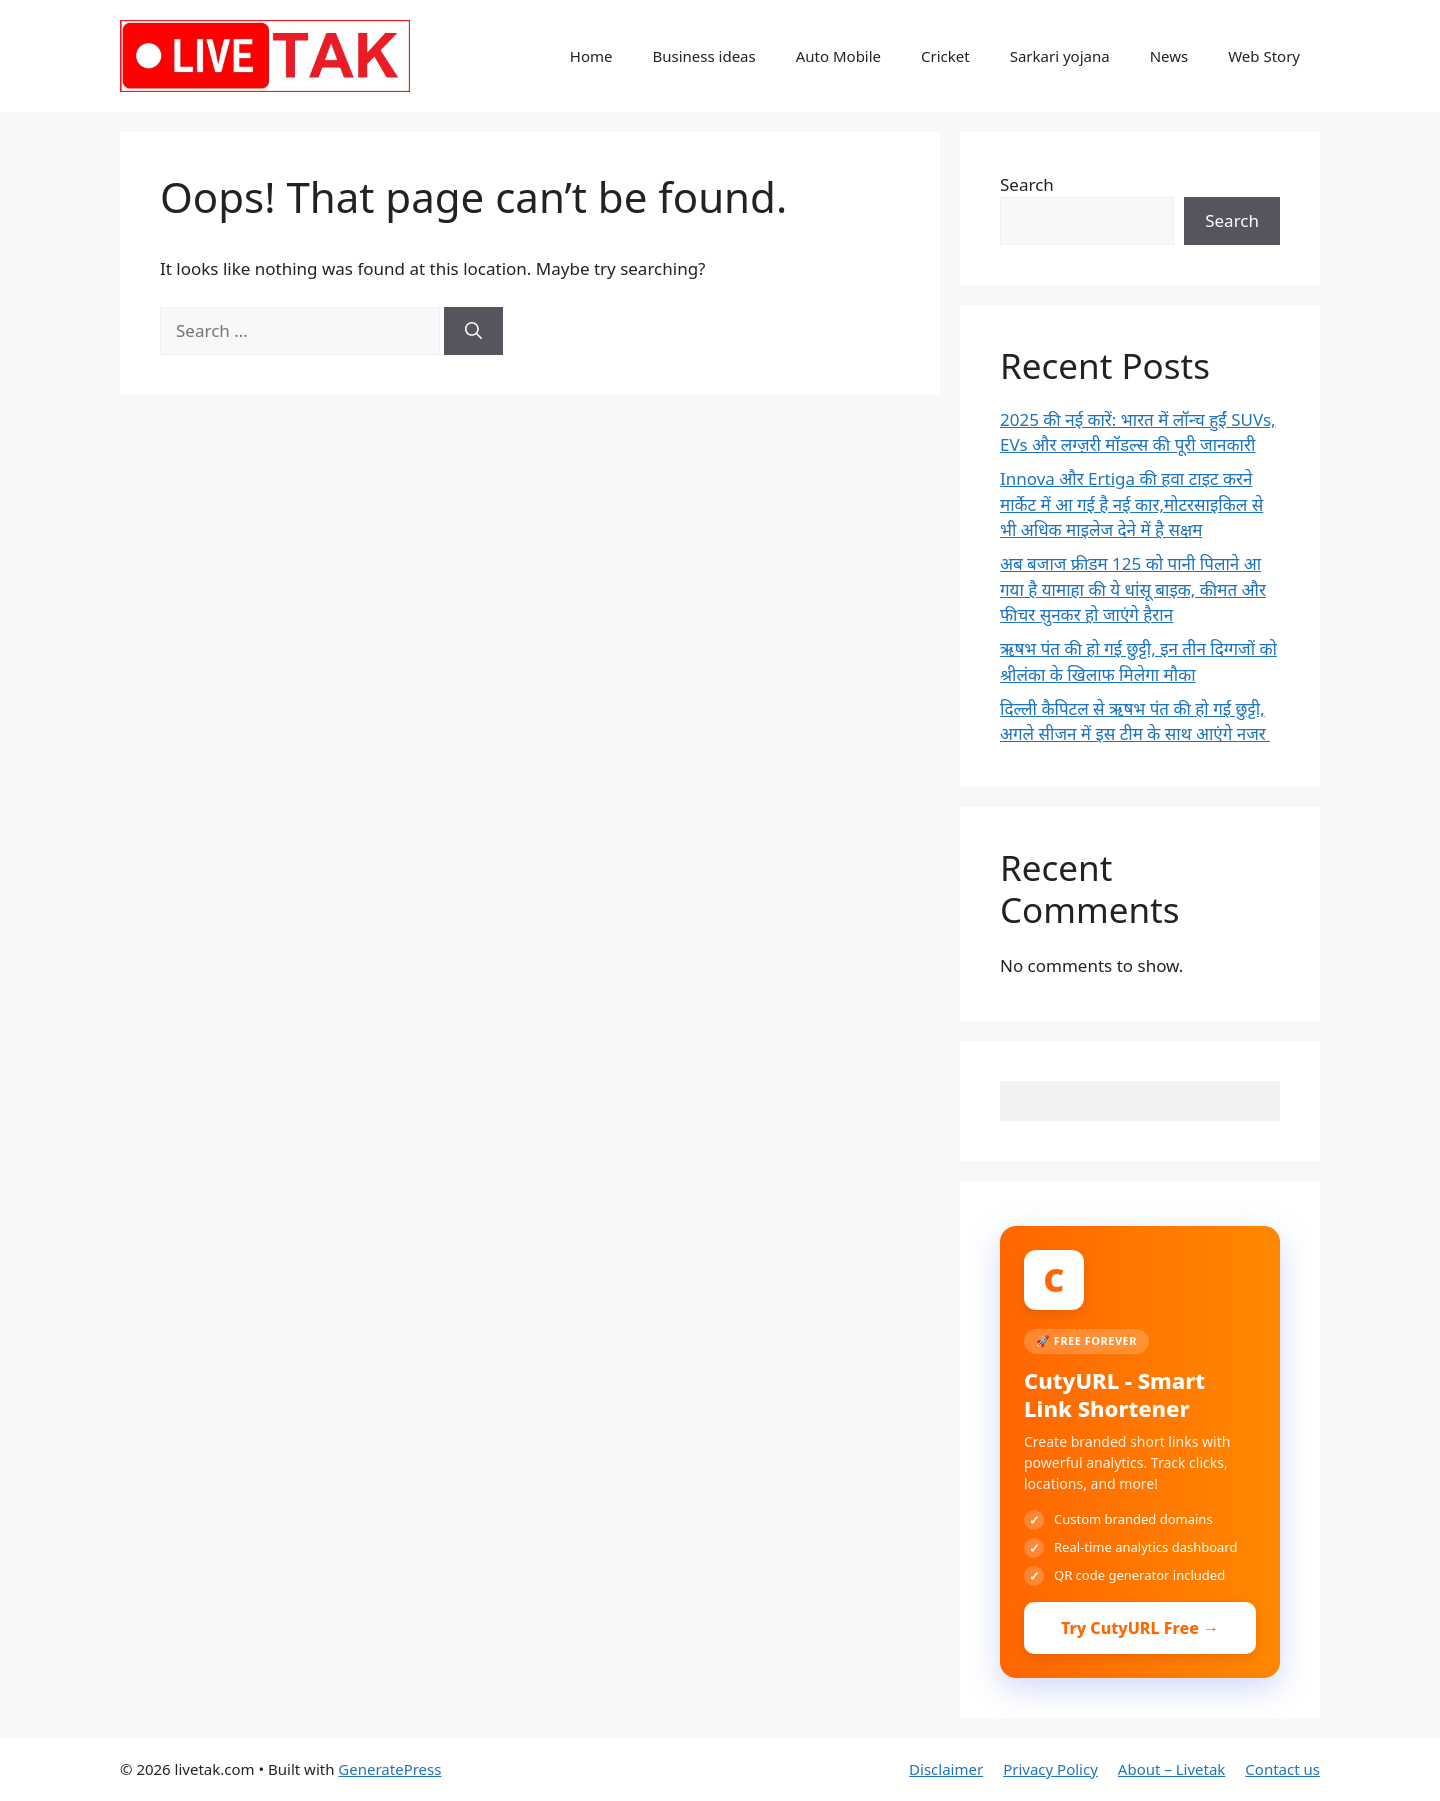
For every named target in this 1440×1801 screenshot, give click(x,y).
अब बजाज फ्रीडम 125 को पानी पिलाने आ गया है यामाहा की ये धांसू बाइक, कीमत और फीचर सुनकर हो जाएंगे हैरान (1133, 589)
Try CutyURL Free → (1140, 1628)
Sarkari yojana (1060, 56)
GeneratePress (389, 1769)
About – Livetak (1172, 1769)
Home (591, 56)
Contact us (1282, 1769)
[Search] (473, 331)
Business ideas (703, 56)
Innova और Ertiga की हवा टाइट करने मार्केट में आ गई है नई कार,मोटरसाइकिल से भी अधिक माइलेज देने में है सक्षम (1131, 504)
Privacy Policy (1050, 1769)
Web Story (1264, 56)
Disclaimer (946, 1769)
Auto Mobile (838, 56)
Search (1027, 184)
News (1169, 56)
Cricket (945, 56)
